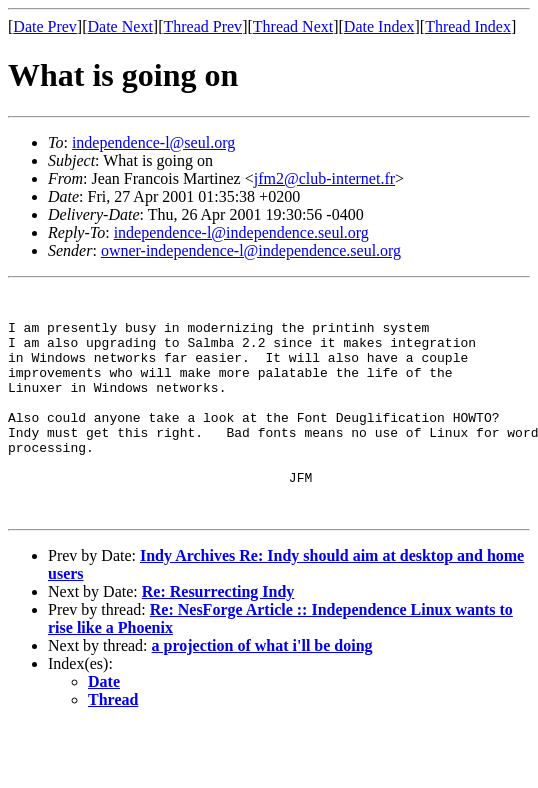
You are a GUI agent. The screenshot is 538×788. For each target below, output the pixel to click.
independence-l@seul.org (153, 142)
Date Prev (45, 26)
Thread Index (468, 26)
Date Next (120, 26)
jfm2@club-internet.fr (324, 178)
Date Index (379, 26)
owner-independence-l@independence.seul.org (251, 250)
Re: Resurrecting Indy (218, 636)
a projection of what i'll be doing (262, 690)
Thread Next (293, 26)
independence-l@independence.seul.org (241, 232)
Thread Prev (202, 26)
